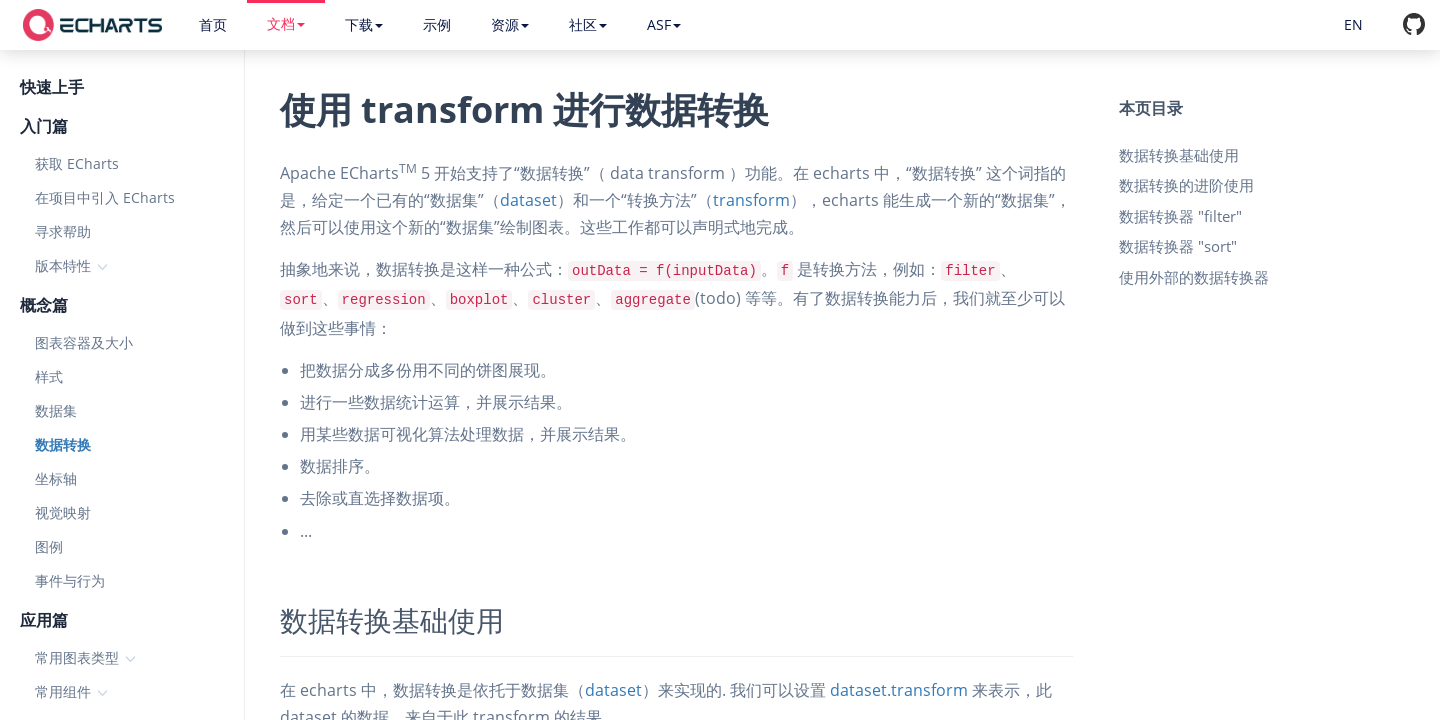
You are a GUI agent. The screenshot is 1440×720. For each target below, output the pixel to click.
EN (1353, 24)
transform (751, 200)
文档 (286, 23)
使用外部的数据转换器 (1194, 277)
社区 (588, 24)
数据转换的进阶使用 (1186, 185)
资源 (510, 24)
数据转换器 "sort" (1178, 246)
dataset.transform (899, 690)
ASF (664, 24)
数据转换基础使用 (1179, 155)
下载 (364, 24)
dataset (528, 200)
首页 (213, 24)
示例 (437, 24)
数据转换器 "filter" (1180, 216)
